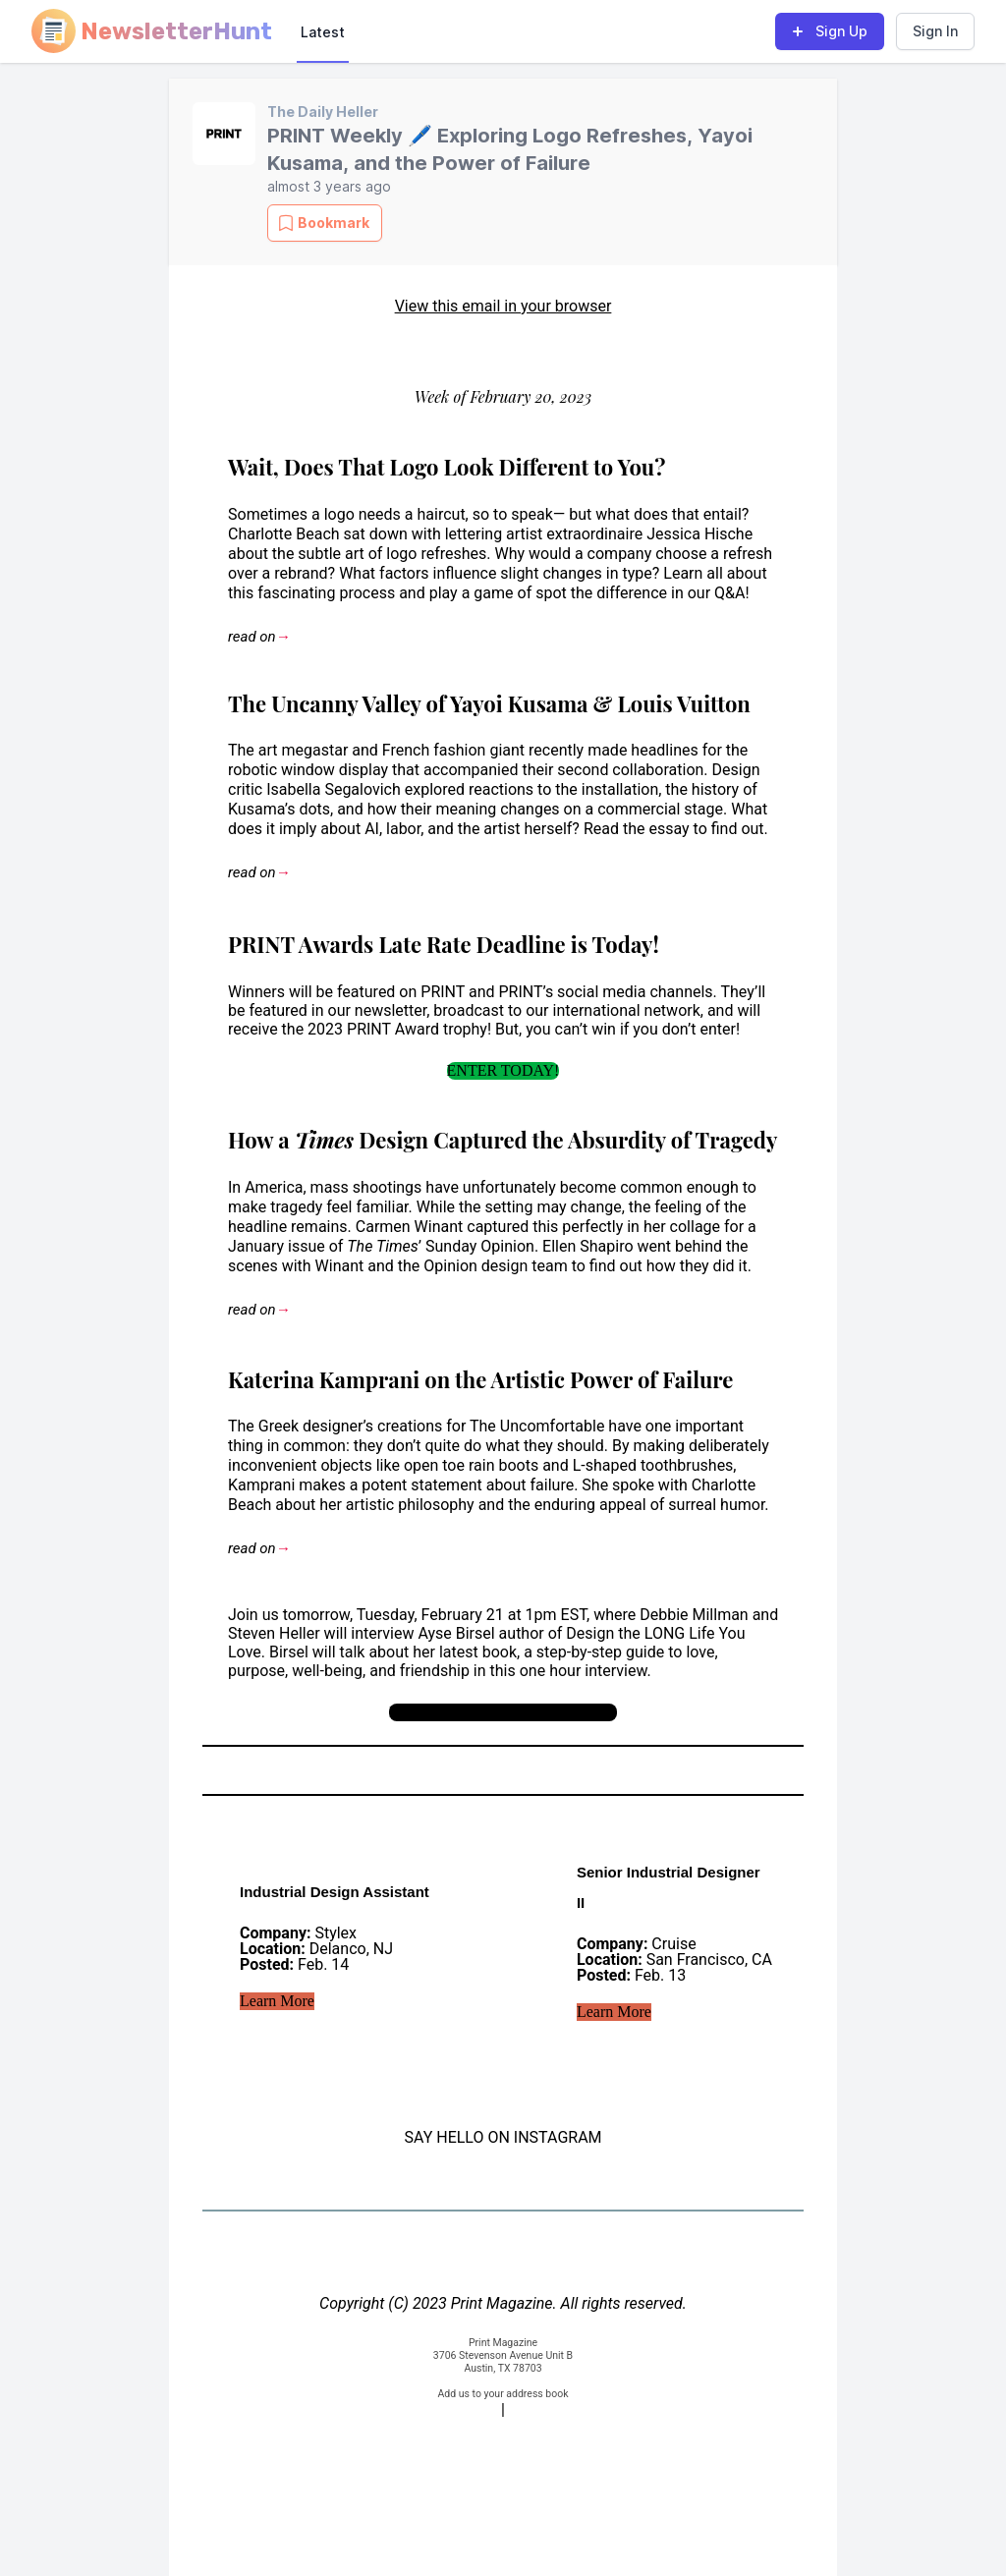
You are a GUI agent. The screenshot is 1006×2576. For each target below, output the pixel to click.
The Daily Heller (322, 111)
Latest (323, 32)
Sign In (935, 31)
